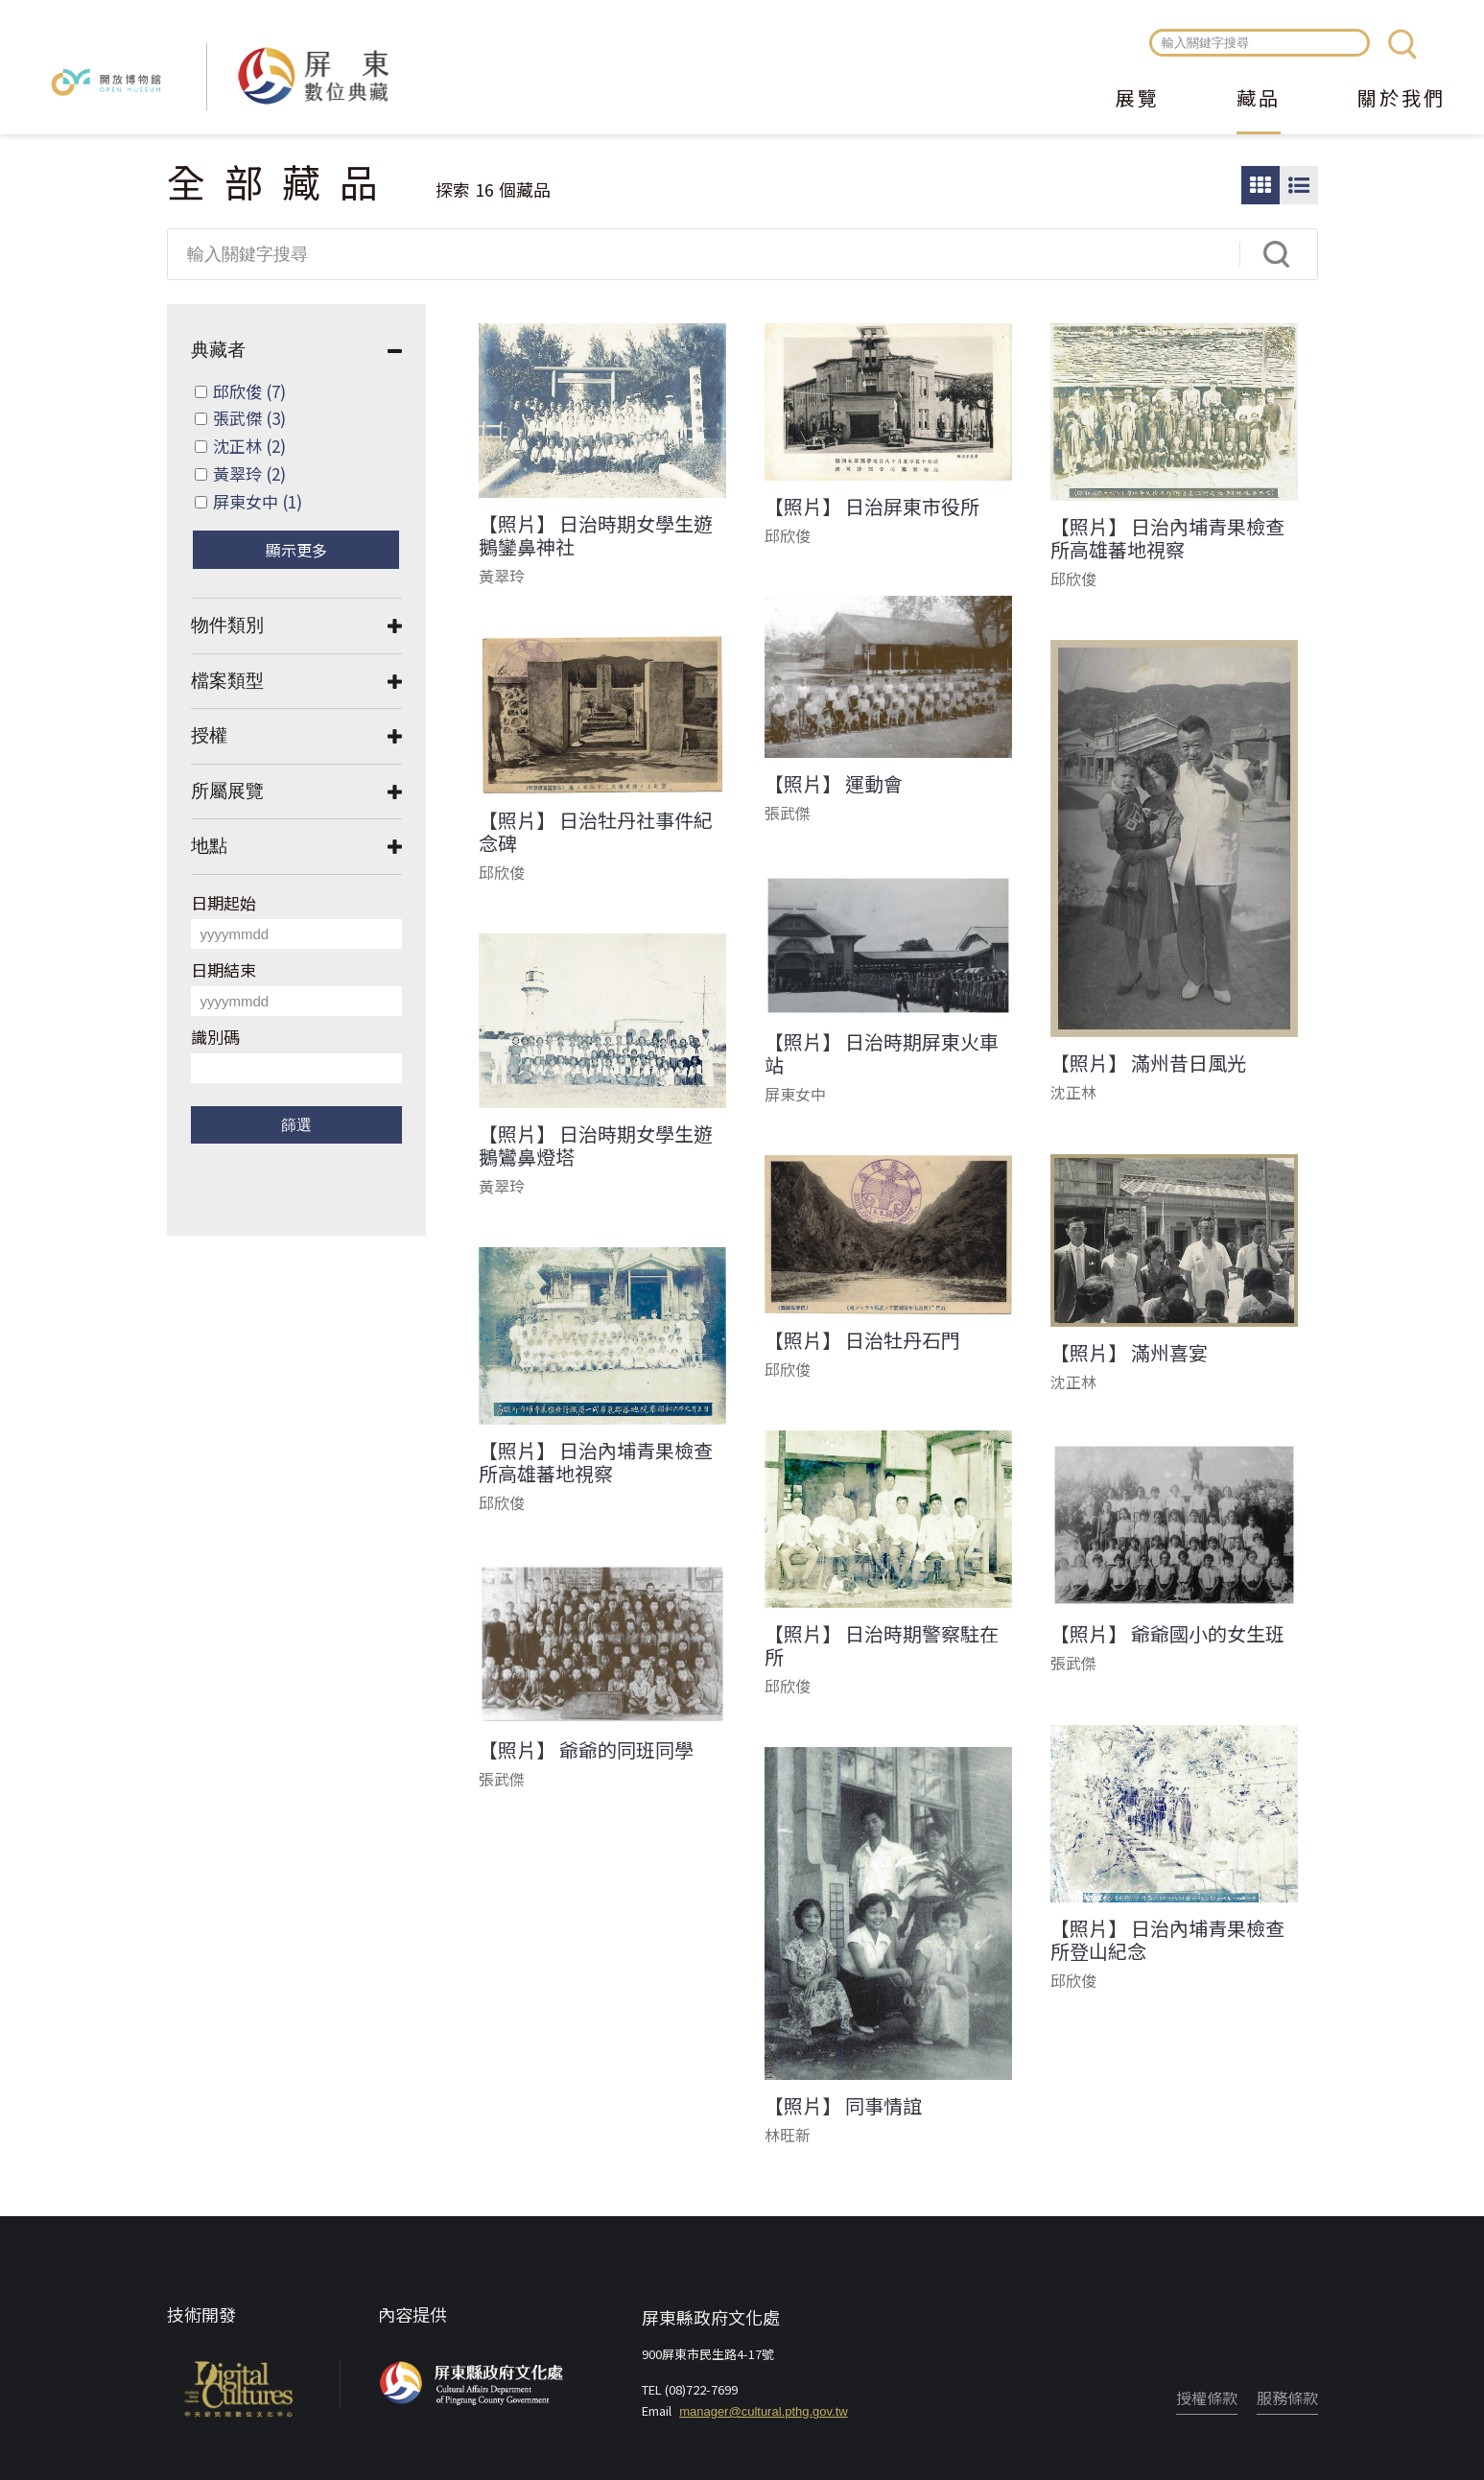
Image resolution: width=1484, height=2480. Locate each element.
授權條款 (1206, 2397)
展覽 (1138, 99)
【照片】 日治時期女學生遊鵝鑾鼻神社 (596, 535)
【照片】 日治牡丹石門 (862, 1340)
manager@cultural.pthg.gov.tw (763, 2411)
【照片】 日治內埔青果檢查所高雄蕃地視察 (1167, 538)
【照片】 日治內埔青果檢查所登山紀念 (1167, 1940)
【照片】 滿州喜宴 (1129, 1352)
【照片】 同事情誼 (843, 2105)
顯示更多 (296, 549)
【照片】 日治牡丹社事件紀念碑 (596, 832)
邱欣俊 (249, 391)
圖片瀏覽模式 (1260, 185)
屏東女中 (257, 501)
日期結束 (223, 969)
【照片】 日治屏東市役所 (872, 506)
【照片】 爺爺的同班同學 (586, 1749)
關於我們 (1401, 99)
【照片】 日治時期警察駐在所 (882, 1645)
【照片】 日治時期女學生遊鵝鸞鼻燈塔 (596, 1145)
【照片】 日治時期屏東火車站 (882, 1053)
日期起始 (223, 902)
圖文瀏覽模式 (1299, 185)
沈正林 (249, 446)
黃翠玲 (249, 473)
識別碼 (215, 1037)
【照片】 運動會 (834, 783)
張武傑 (249, 418)
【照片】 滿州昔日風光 (1148, 1063)
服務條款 (1287, 2397)
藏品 (1259, 99)
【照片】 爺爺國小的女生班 (1167, 1633)
